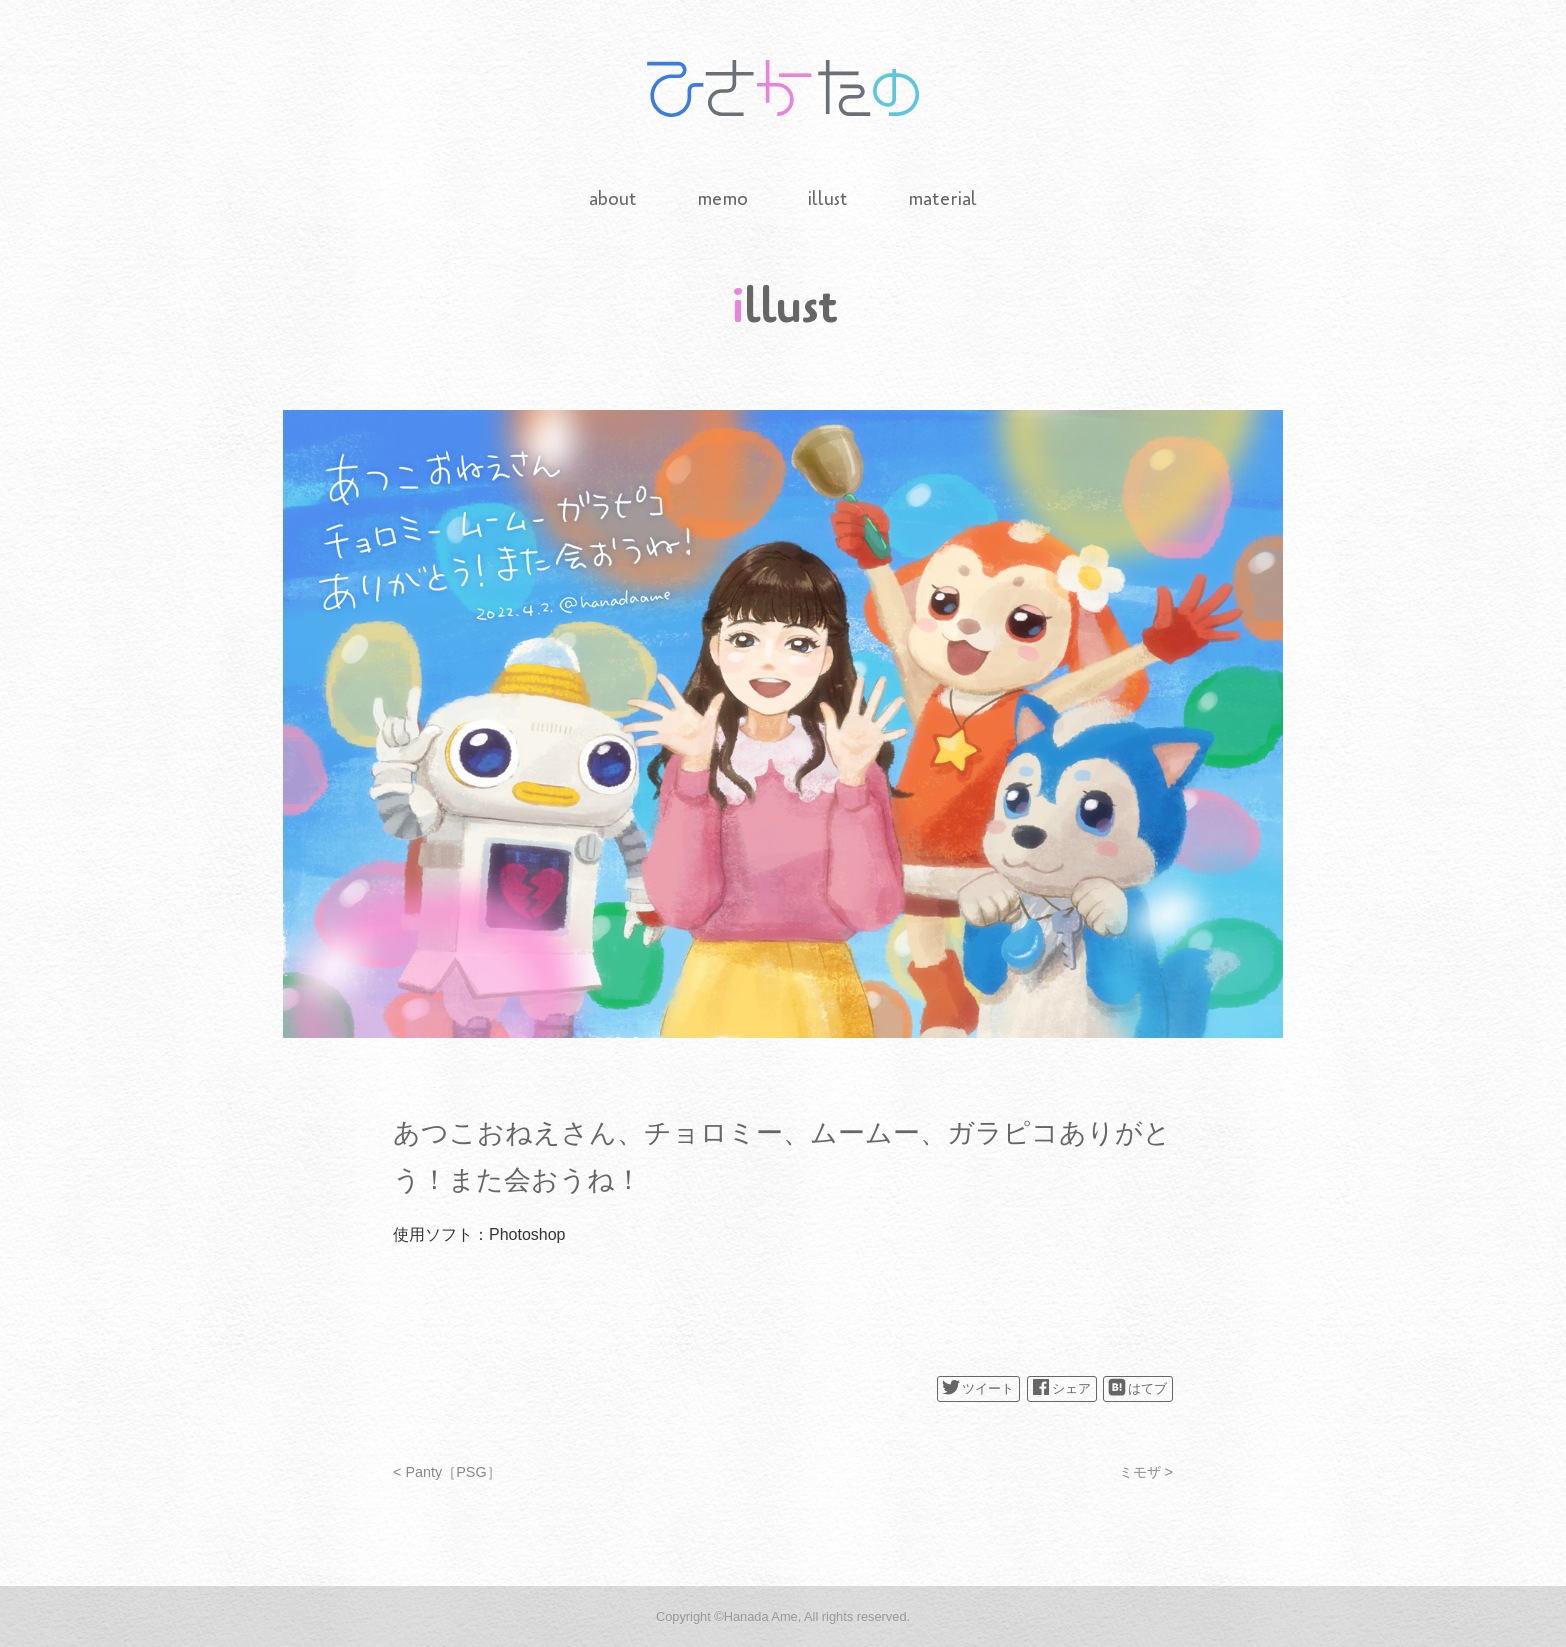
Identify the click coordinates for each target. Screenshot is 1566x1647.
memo (722, 199)
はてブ (1137, 1387)
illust (828, 199)
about (613, 199)
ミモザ (1140, 1472)
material (942, 199)
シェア (1061, 1387)
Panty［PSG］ (452, 1472)
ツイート (978, 1387)
